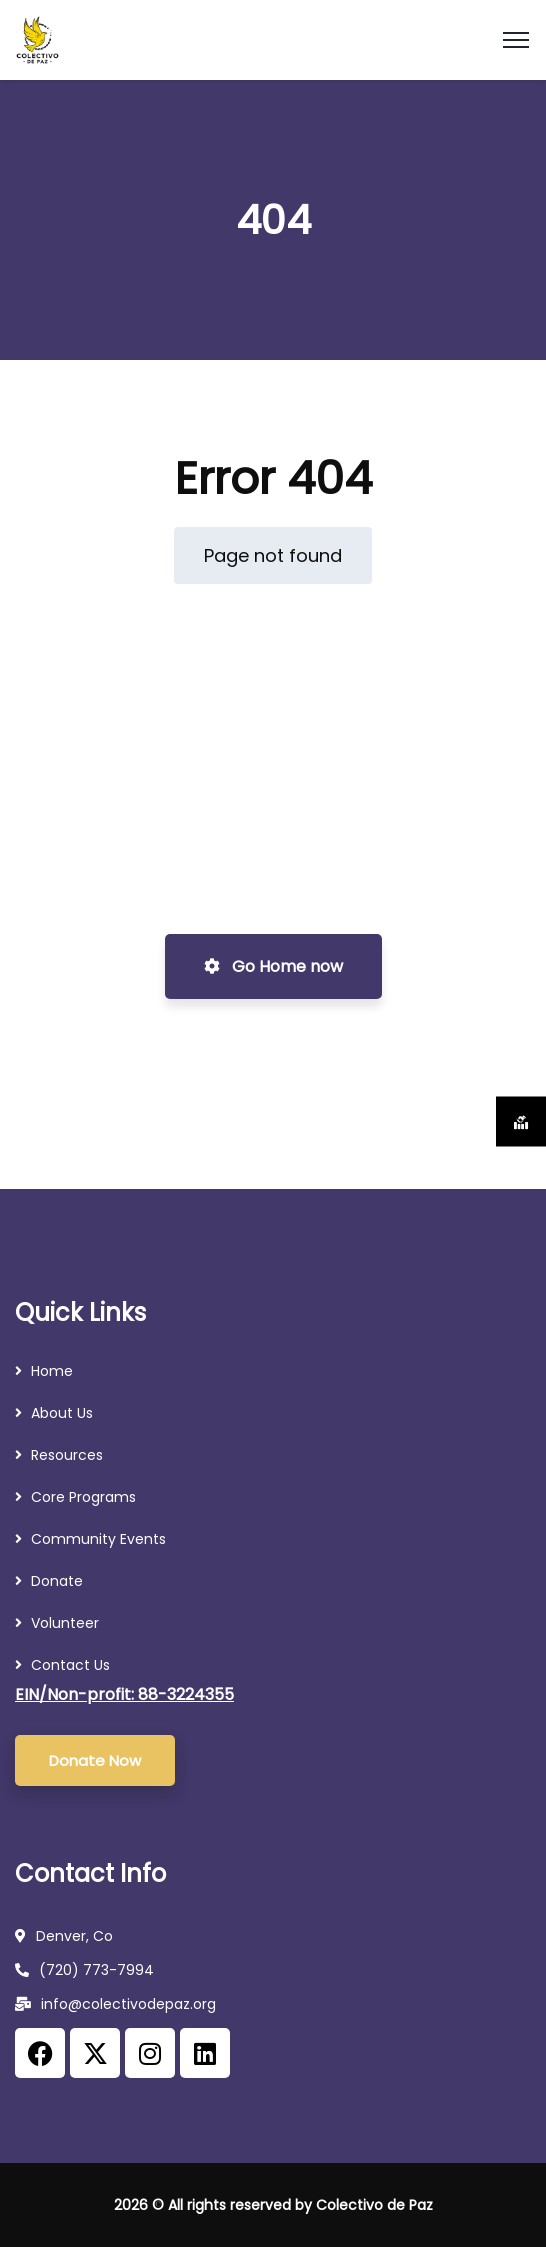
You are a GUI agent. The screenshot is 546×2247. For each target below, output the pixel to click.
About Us (62, 1413)
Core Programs (83, 1497)
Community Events (98, 1539)
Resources (69, 1455)
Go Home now (273, 966)
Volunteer (65, 1623)
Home (52, 1371)
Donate (57, 1581)
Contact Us (70, 1665)
